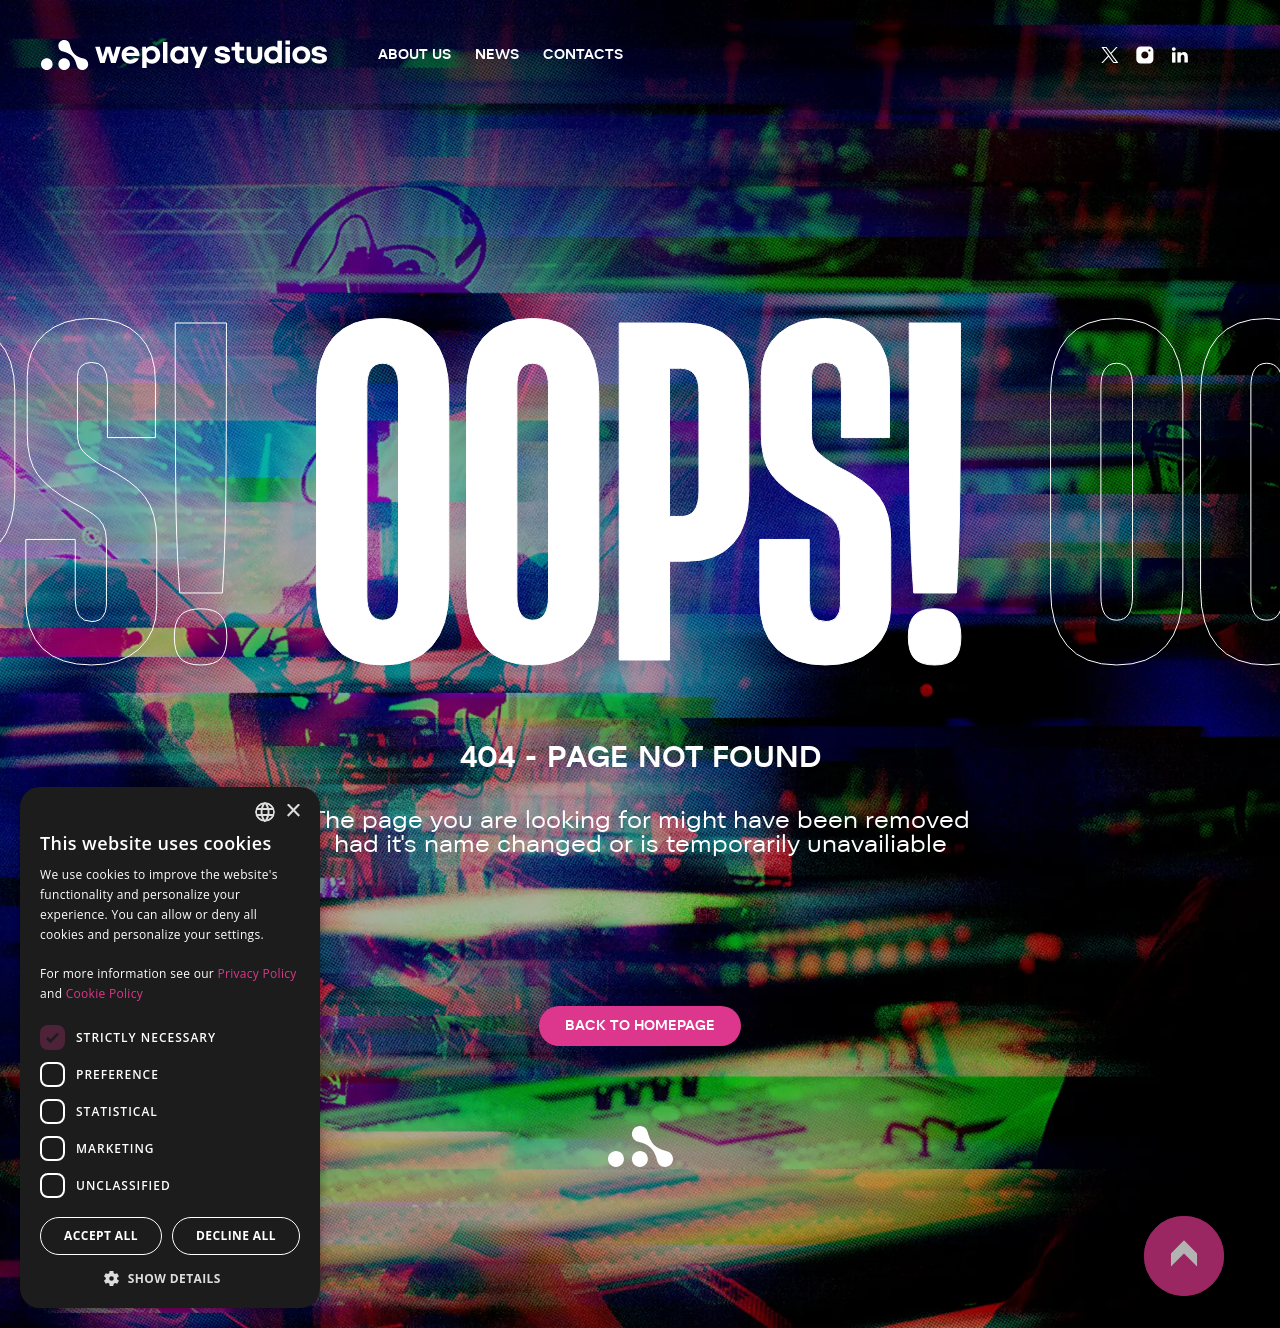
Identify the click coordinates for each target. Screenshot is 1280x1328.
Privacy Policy (256, 973)
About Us (414, 54)
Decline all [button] (236, 1235)
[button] (170, 1278)
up (1184, 1256)
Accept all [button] (101, 1235)
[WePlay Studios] (184, 55)
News (497, 54)
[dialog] (170, 1047)
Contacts (583, 54)
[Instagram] (1145, 55)
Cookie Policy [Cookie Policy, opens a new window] (104, 993)
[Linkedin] (1180, 55)
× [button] (292, 811)
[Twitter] (1110, 55)
